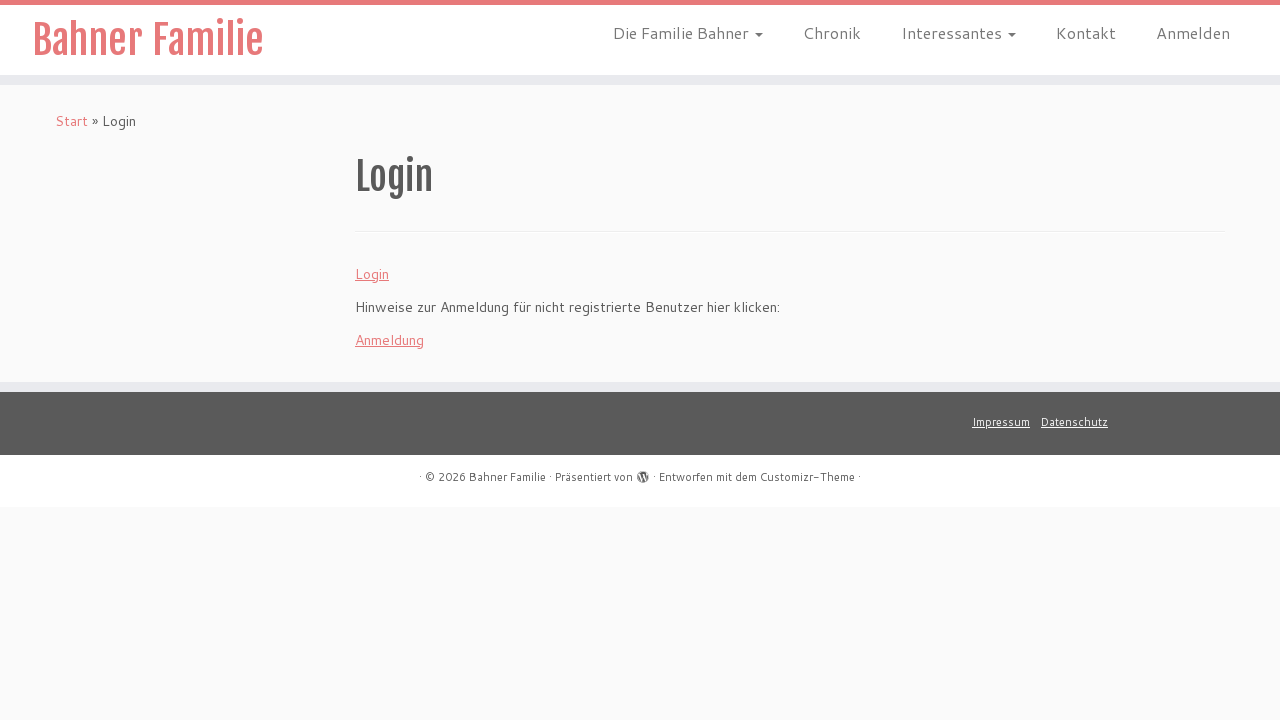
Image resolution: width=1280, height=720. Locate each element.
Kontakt (1086, 32)
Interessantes (958, 32)
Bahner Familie (148, 40)
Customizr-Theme (807, 477)
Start (71, 121)
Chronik (832, 32)
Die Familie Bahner (688, 32)
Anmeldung (389, 340)
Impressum (1001, 422)
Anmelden (1193, 32)
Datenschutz (1074, 422)
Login (372, 274)
